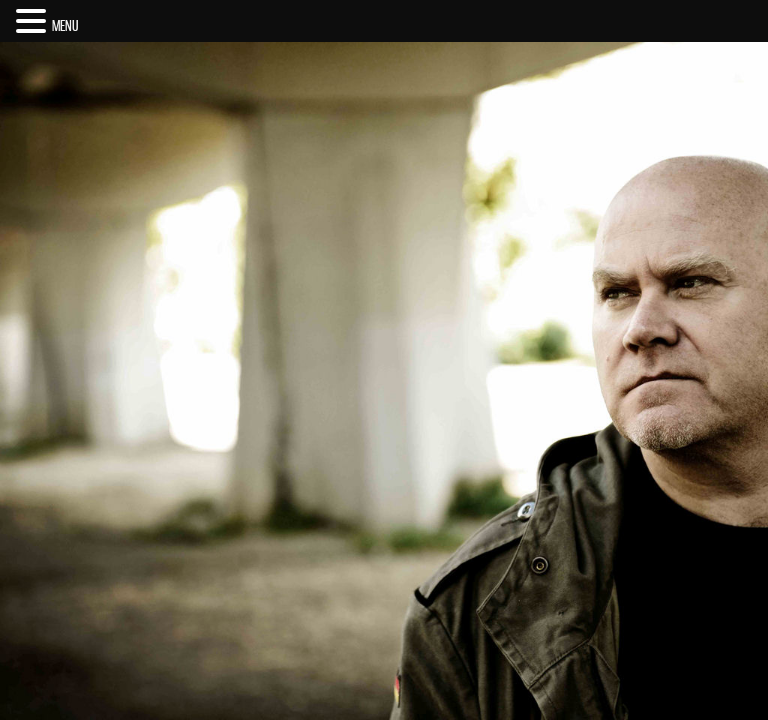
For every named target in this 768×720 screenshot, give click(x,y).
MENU (65, 25)
